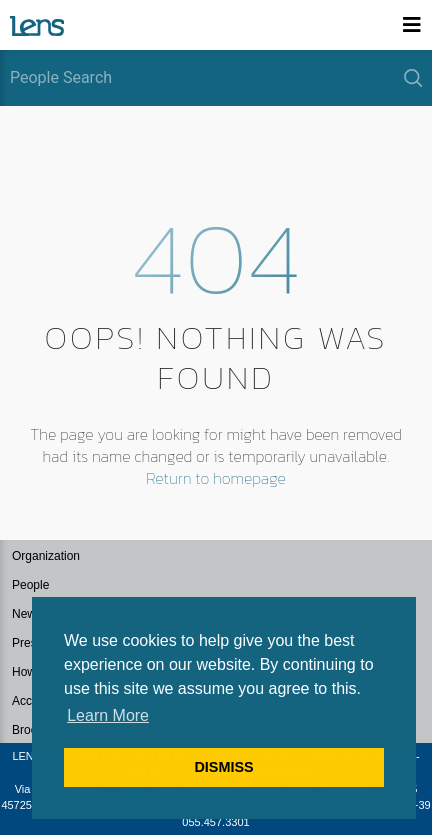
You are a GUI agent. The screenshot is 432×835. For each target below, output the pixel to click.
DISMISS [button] (223, 767)
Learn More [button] (108, 715)
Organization (46, 556)
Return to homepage (216, 478)
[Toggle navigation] (412, 25)
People (30, 585)
